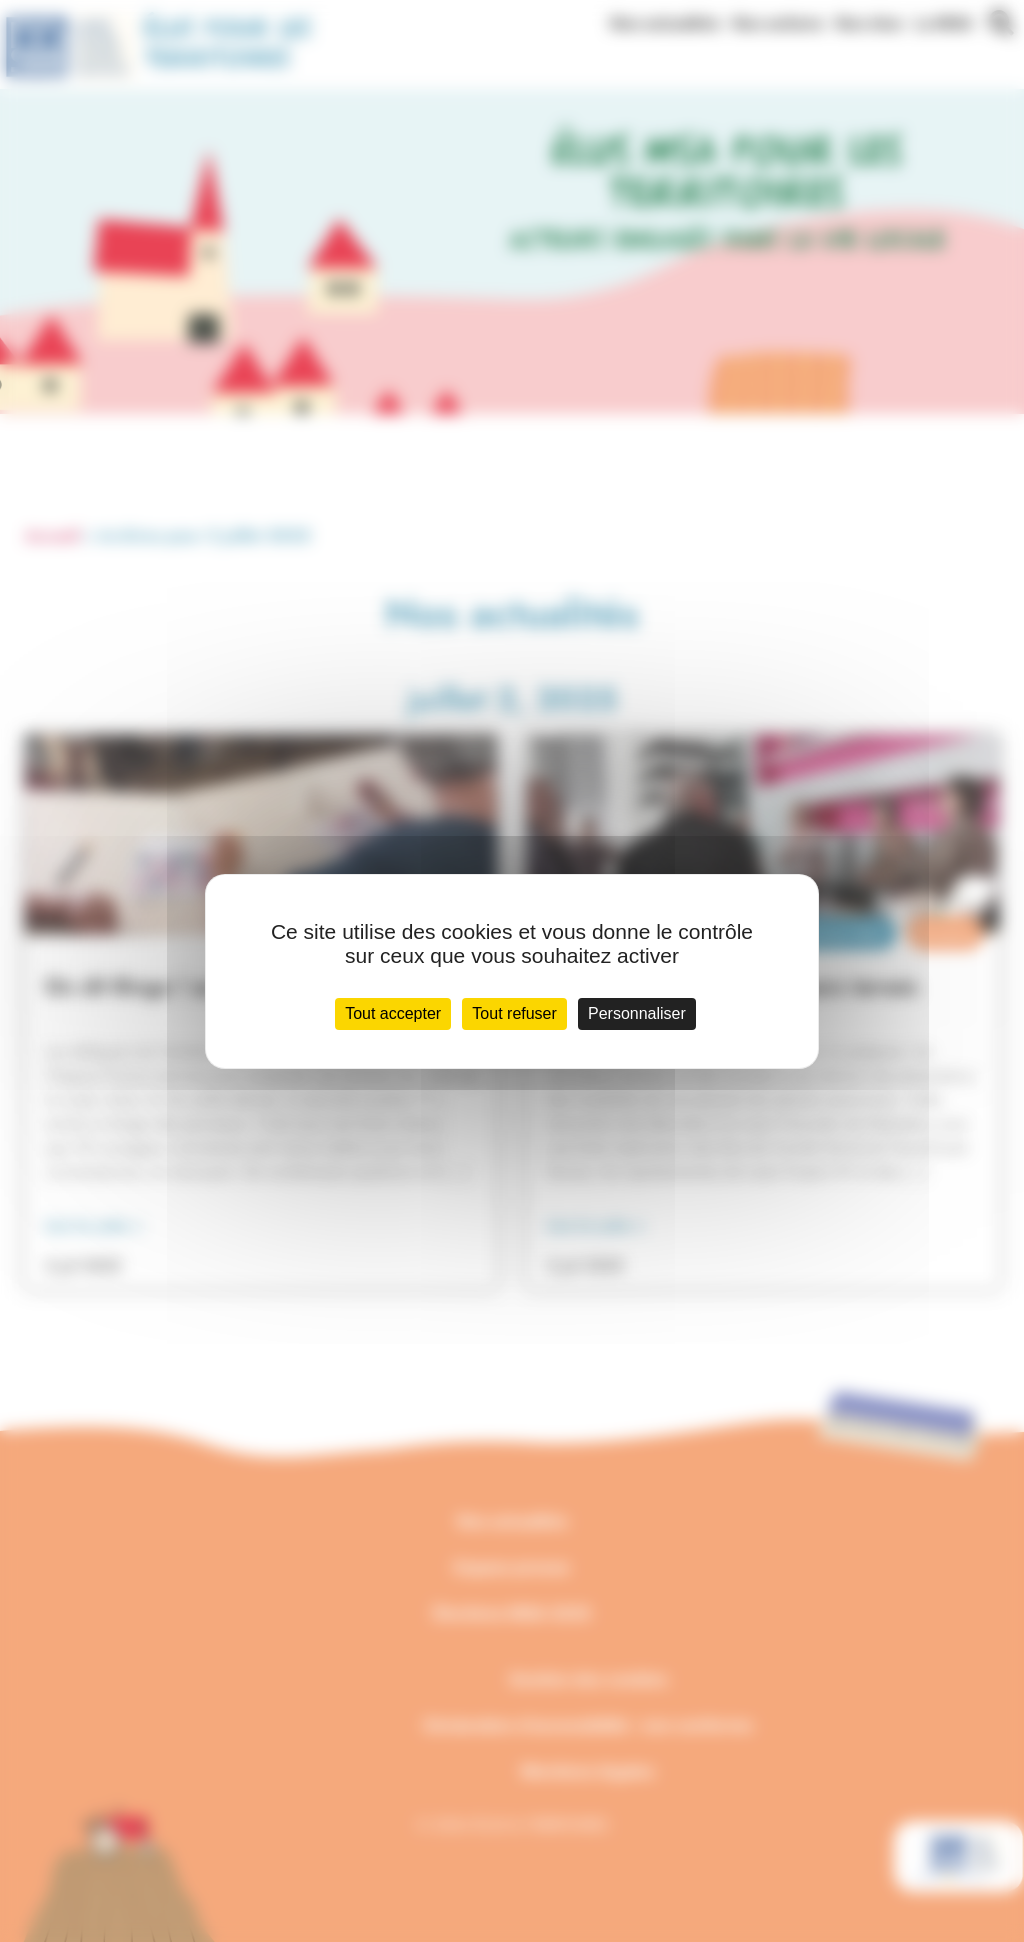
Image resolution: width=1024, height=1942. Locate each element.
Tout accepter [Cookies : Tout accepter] (393, 1013)
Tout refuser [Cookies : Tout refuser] (514, 1013)
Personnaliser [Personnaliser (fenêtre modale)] (637, 1013)
